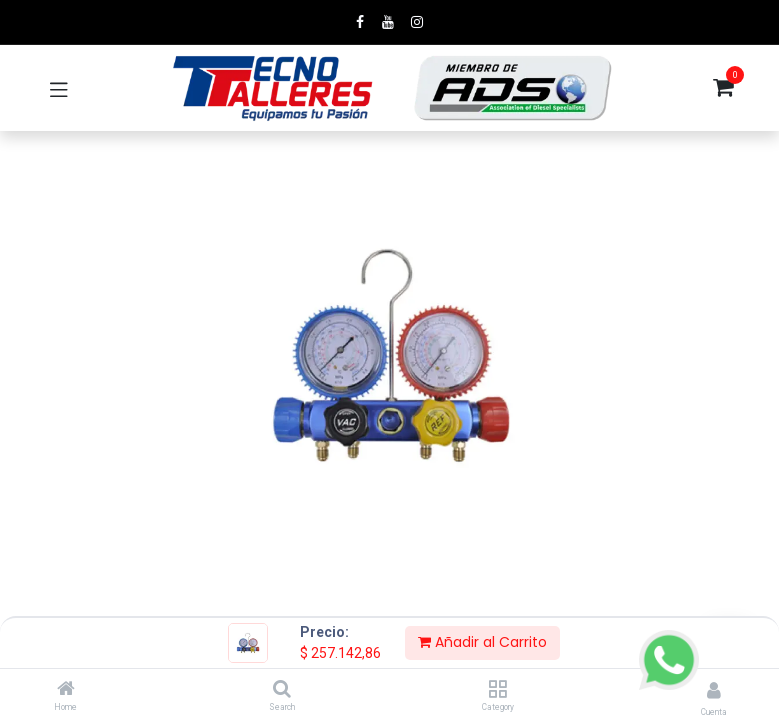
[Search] (282, 690)
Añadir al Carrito (482, 642)
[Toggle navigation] (59, 88)
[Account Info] (714, 690)
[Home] (66, 690)
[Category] (497, 690)
